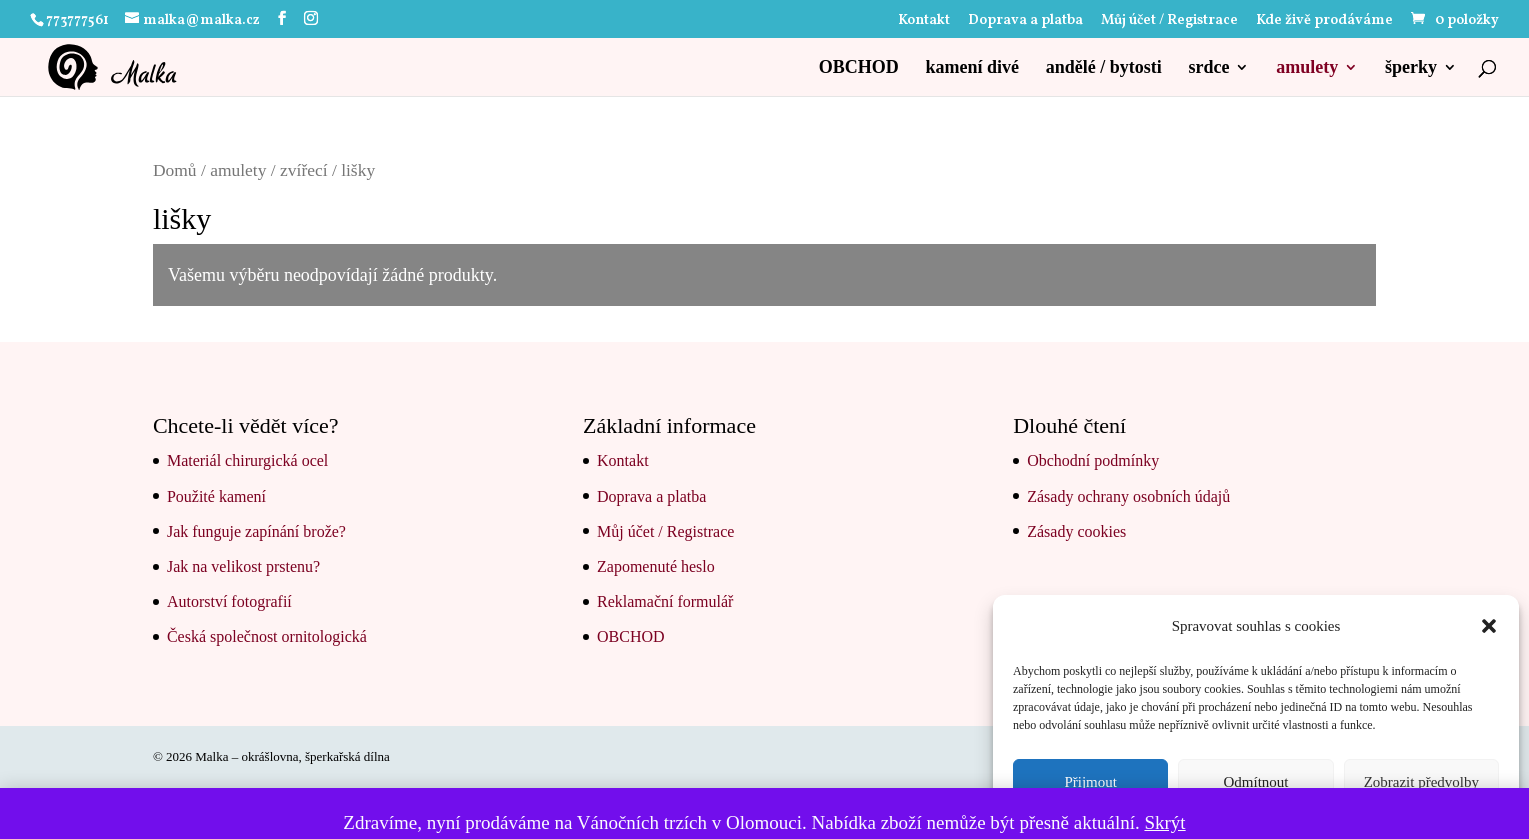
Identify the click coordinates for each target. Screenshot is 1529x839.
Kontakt (924, 22)
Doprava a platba (1025, 22)
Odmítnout (1255, 782)
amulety (1307, 68)
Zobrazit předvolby (1421, 782)
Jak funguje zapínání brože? (256, 531)
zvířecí (304, 170)
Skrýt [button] (1164, 822)
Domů (175, 170)
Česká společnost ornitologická (267, 636)
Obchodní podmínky (1093, 460)
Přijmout (1090, 782)
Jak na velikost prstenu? (243, 566)
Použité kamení (216, 496)
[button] (1489, 626)
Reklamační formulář (665, 601)
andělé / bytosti (1104, 68)
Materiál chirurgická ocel (247, 460)
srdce (1209, 68)
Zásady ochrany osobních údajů (1128, 496)
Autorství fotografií (229, 601)
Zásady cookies (1076, 531)
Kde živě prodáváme (1324, 22)
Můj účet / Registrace (1169, 22)
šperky (1411, 68)
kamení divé (972, 68)
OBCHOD (859, 68)
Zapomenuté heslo (656, 566)
